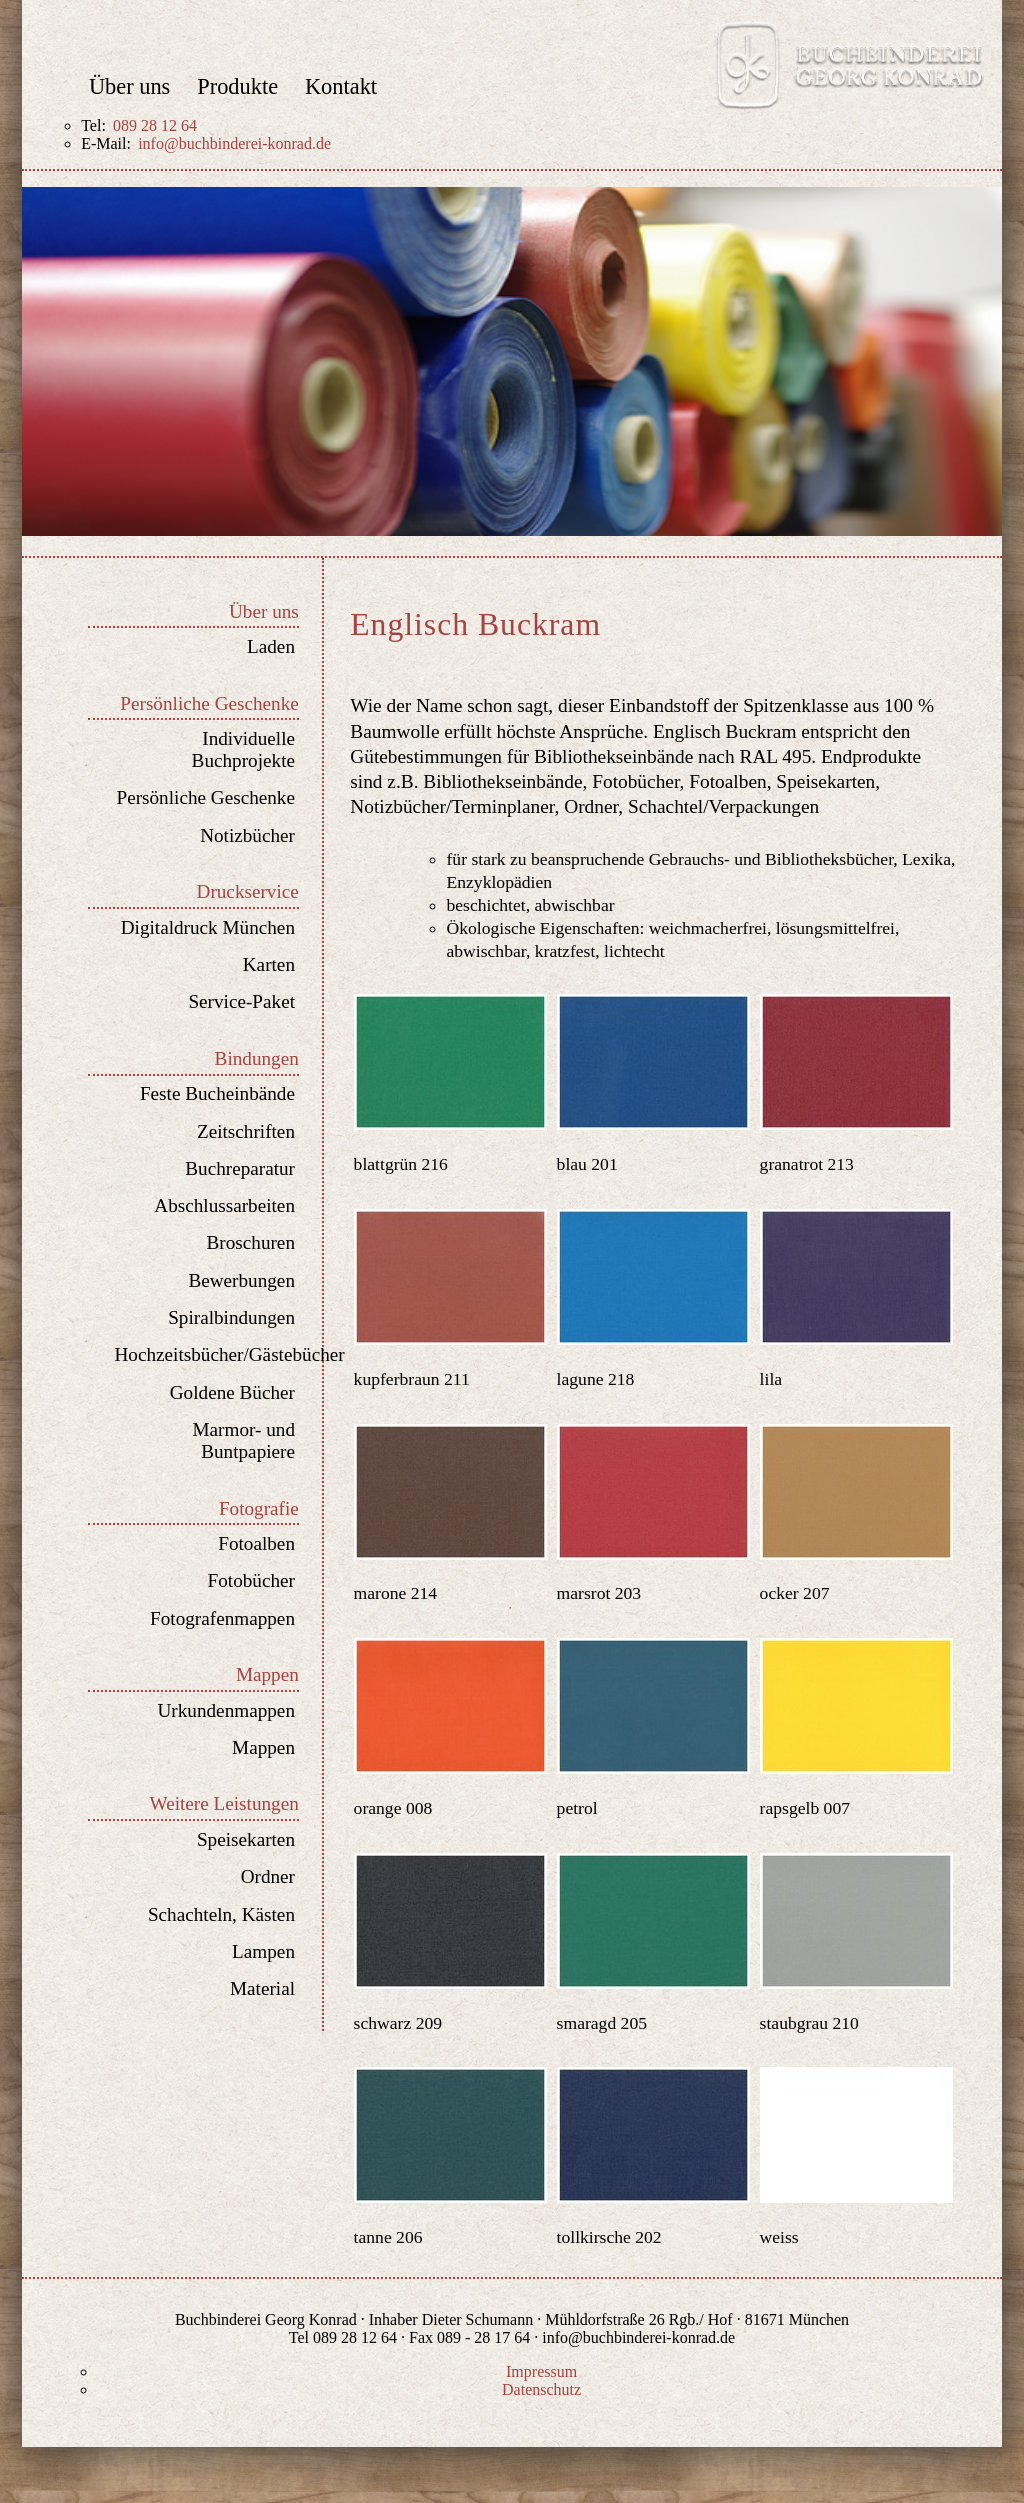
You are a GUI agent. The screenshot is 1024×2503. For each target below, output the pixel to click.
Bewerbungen (241, 1280)
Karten (269, 964)
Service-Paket (241, 1001)
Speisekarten (246, 1839)
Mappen (263, 1747)
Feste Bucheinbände (217, 1093)
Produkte (237, 87)
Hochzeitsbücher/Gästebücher (205, 1354)
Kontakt (341, 87)
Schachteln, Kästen (221, 1914)
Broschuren (251, 1242)
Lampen (263, 1951)
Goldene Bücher (232, 1392)
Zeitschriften (246, 1131)
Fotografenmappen (222, 1618)
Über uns (129, 87)
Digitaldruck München (208, 927)
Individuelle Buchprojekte (243, 749)
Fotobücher (251, 1580)
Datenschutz (541, 2389)
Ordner (268, 1876)
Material (262, 1988)
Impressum (541, 2371)
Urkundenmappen (226, 1710)
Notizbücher (247, 835)
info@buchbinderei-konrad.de (234, 143)
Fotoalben (256, 1543)
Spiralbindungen (231, 1317)
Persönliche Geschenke (205, 797)
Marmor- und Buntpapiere (244, 1440)
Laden (271, 646)
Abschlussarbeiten (224, 1205)
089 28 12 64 (155, 125)
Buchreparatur (240, 1168)
